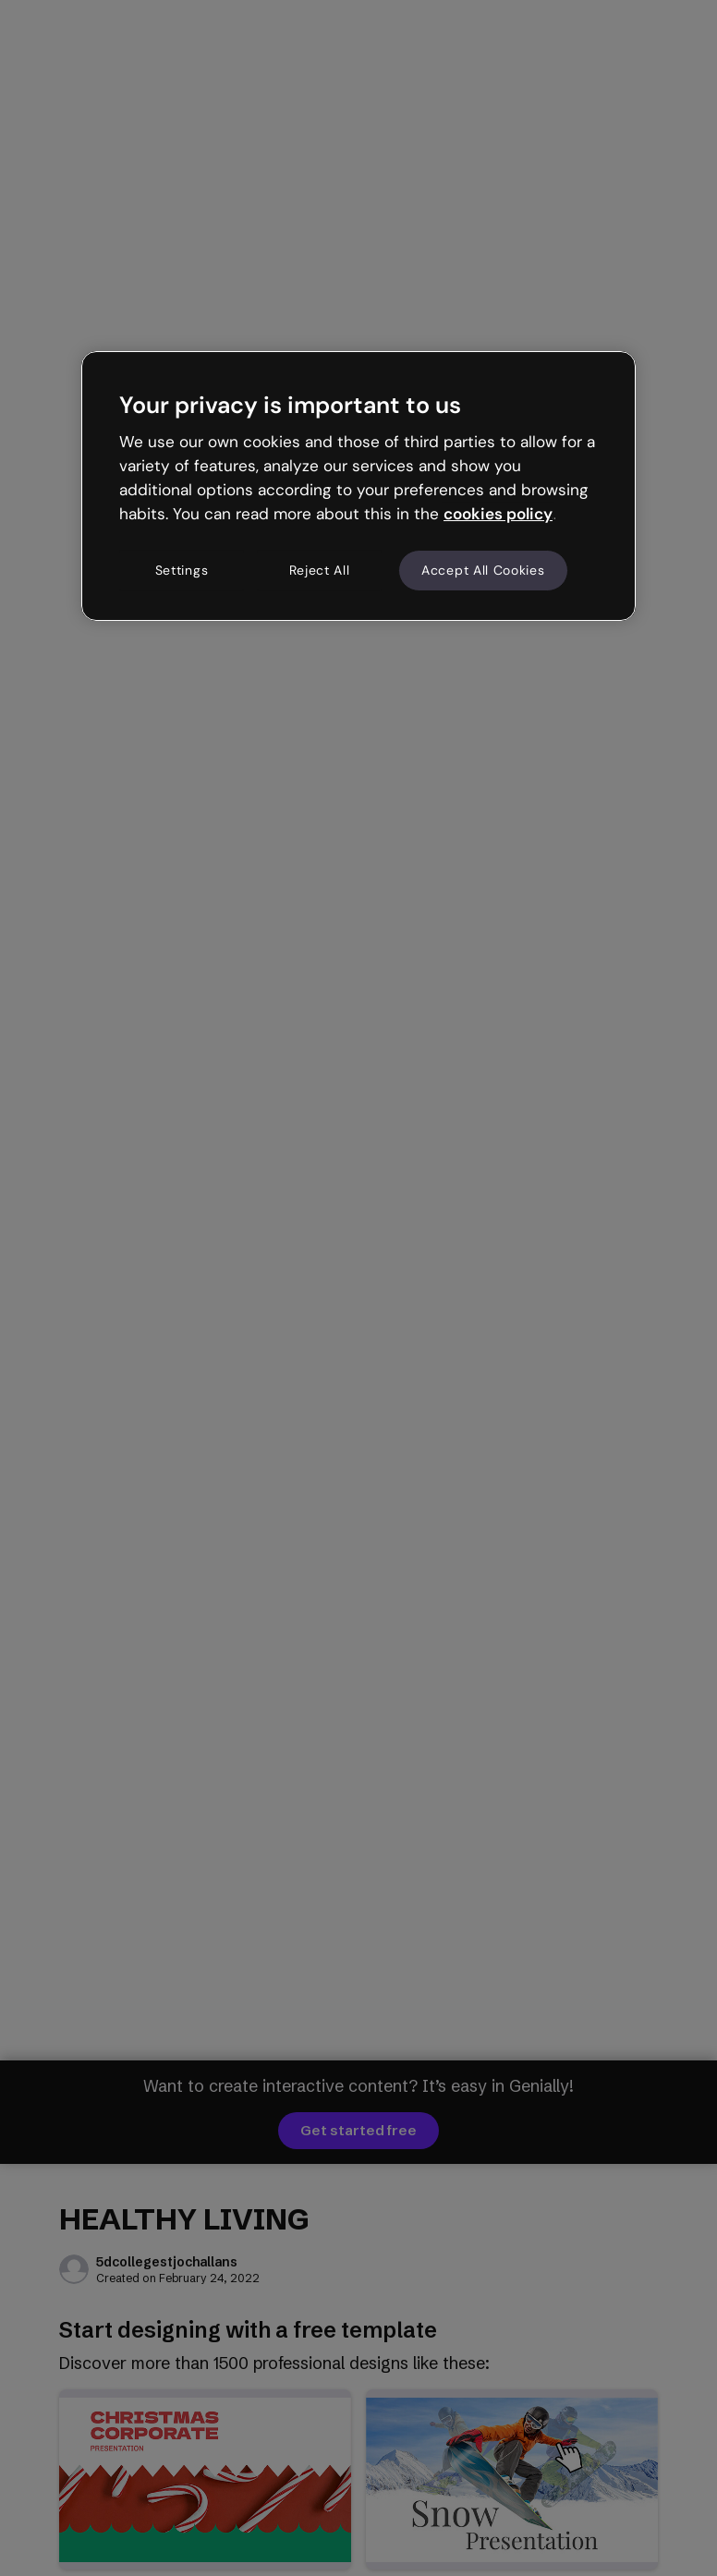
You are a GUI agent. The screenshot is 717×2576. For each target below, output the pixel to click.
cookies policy (498, 514)
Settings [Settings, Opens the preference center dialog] (182, 570)
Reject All (319, 570)
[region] (358, 486)
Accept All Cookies (483, 570)
